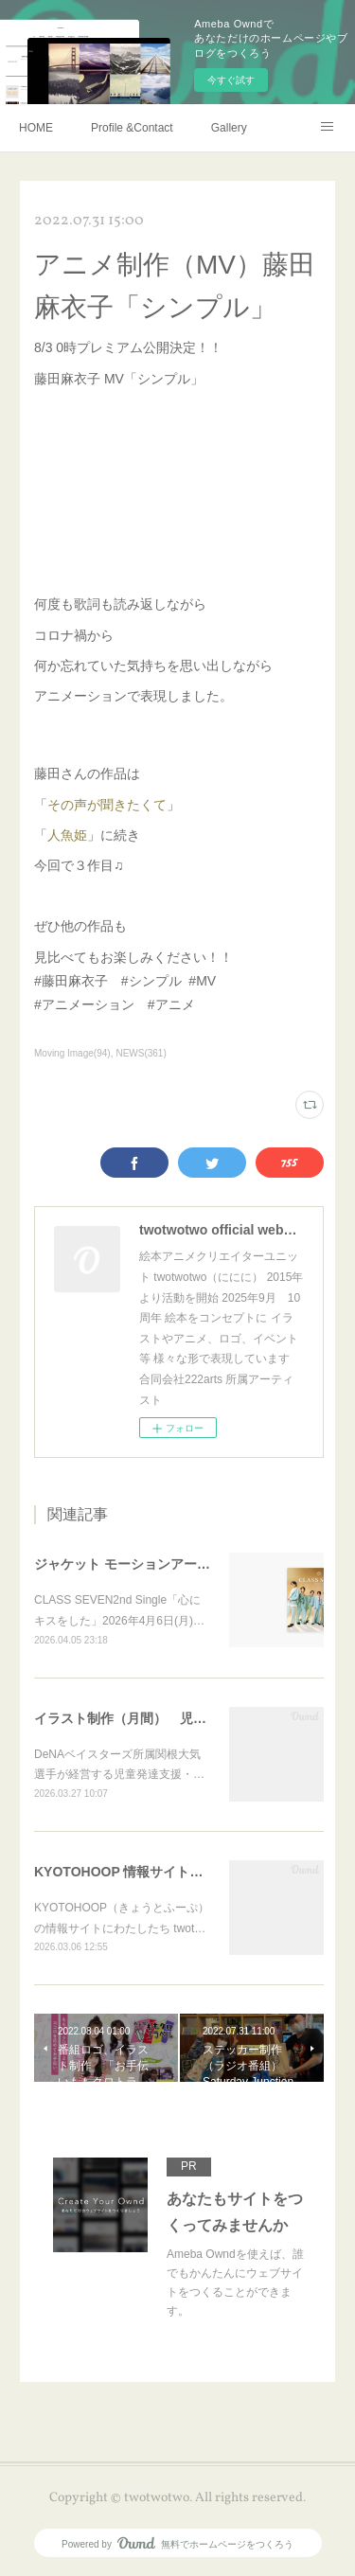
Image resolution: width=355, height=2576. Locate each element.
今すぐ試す (231, 80)
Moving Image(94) (72, 1053)
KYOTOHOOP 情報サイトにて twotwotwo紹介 (174, 1871)
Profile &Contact (132, 127)
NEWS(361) (140, 1053)
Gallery (229, 127)
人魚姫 (67, 835)
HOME (36, 127)
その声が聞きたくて (107, 804)
